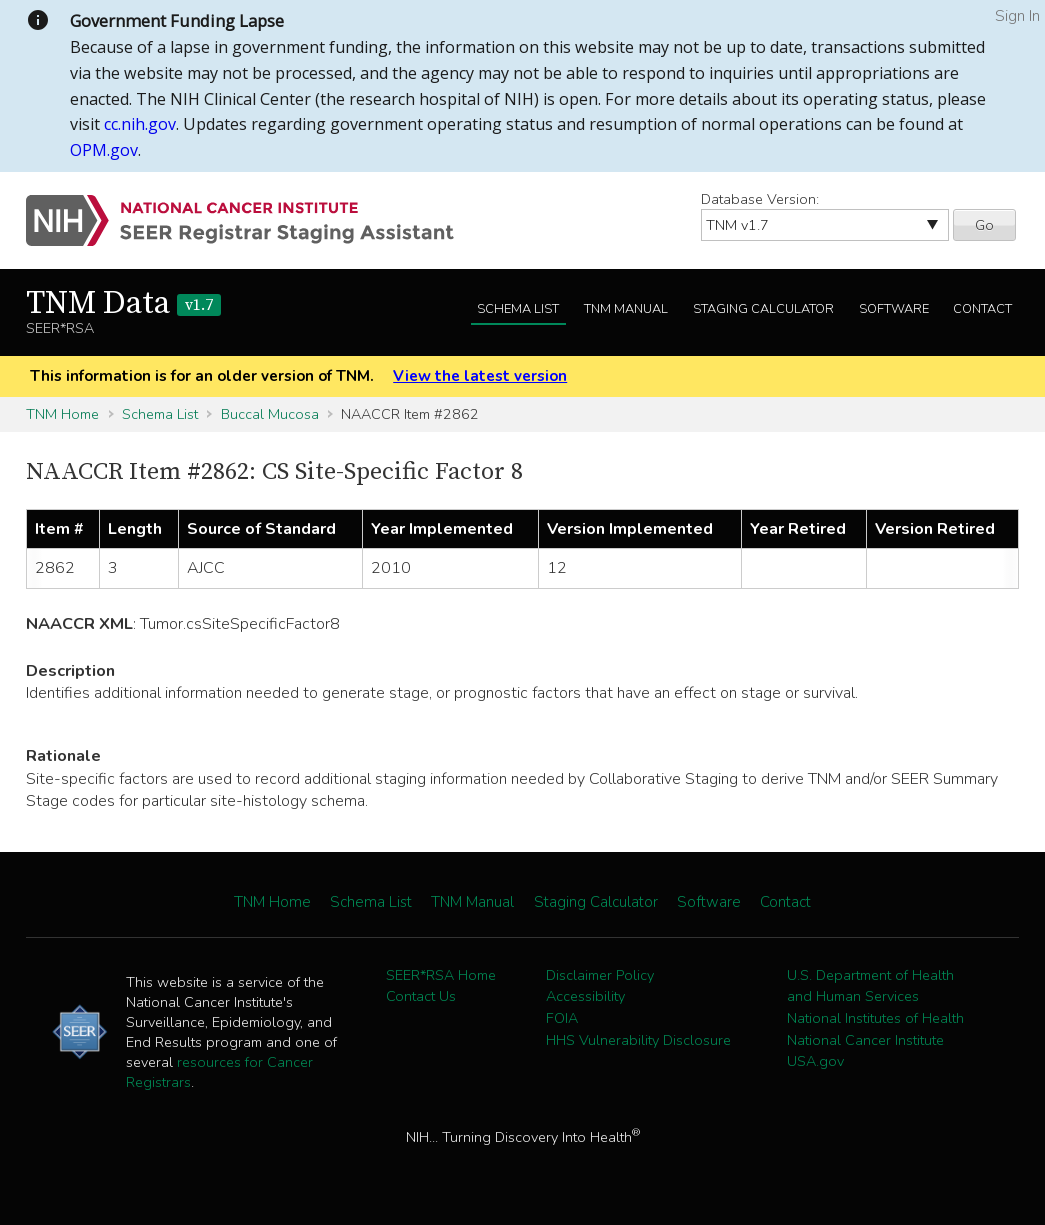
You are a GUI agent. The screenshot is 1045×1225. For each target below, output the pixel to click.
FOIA (562, 1018)
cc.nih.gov (140, 124)
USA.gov (815, 1061)
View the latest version (480, 376)
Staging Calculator (763, 309)
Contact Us (421, 996)
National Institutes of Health (875, 1018)
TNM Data (123, 304)
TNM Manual (626, 309)
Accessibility (585, 996)
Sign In (1017, 16)
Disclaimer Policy (600, 975)
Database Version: (760, 199)
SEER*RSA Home (441, 975)
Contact (982, 309)
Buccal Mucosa (270, 414)
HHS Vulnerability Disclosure (638, 1040)
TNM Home (62, 414)
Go (984, 225)
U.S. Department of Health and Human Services (870, 986)
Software (894, 309)
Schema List (518, 309)
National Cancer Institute (865, 1040)
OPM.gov (104, 150)
